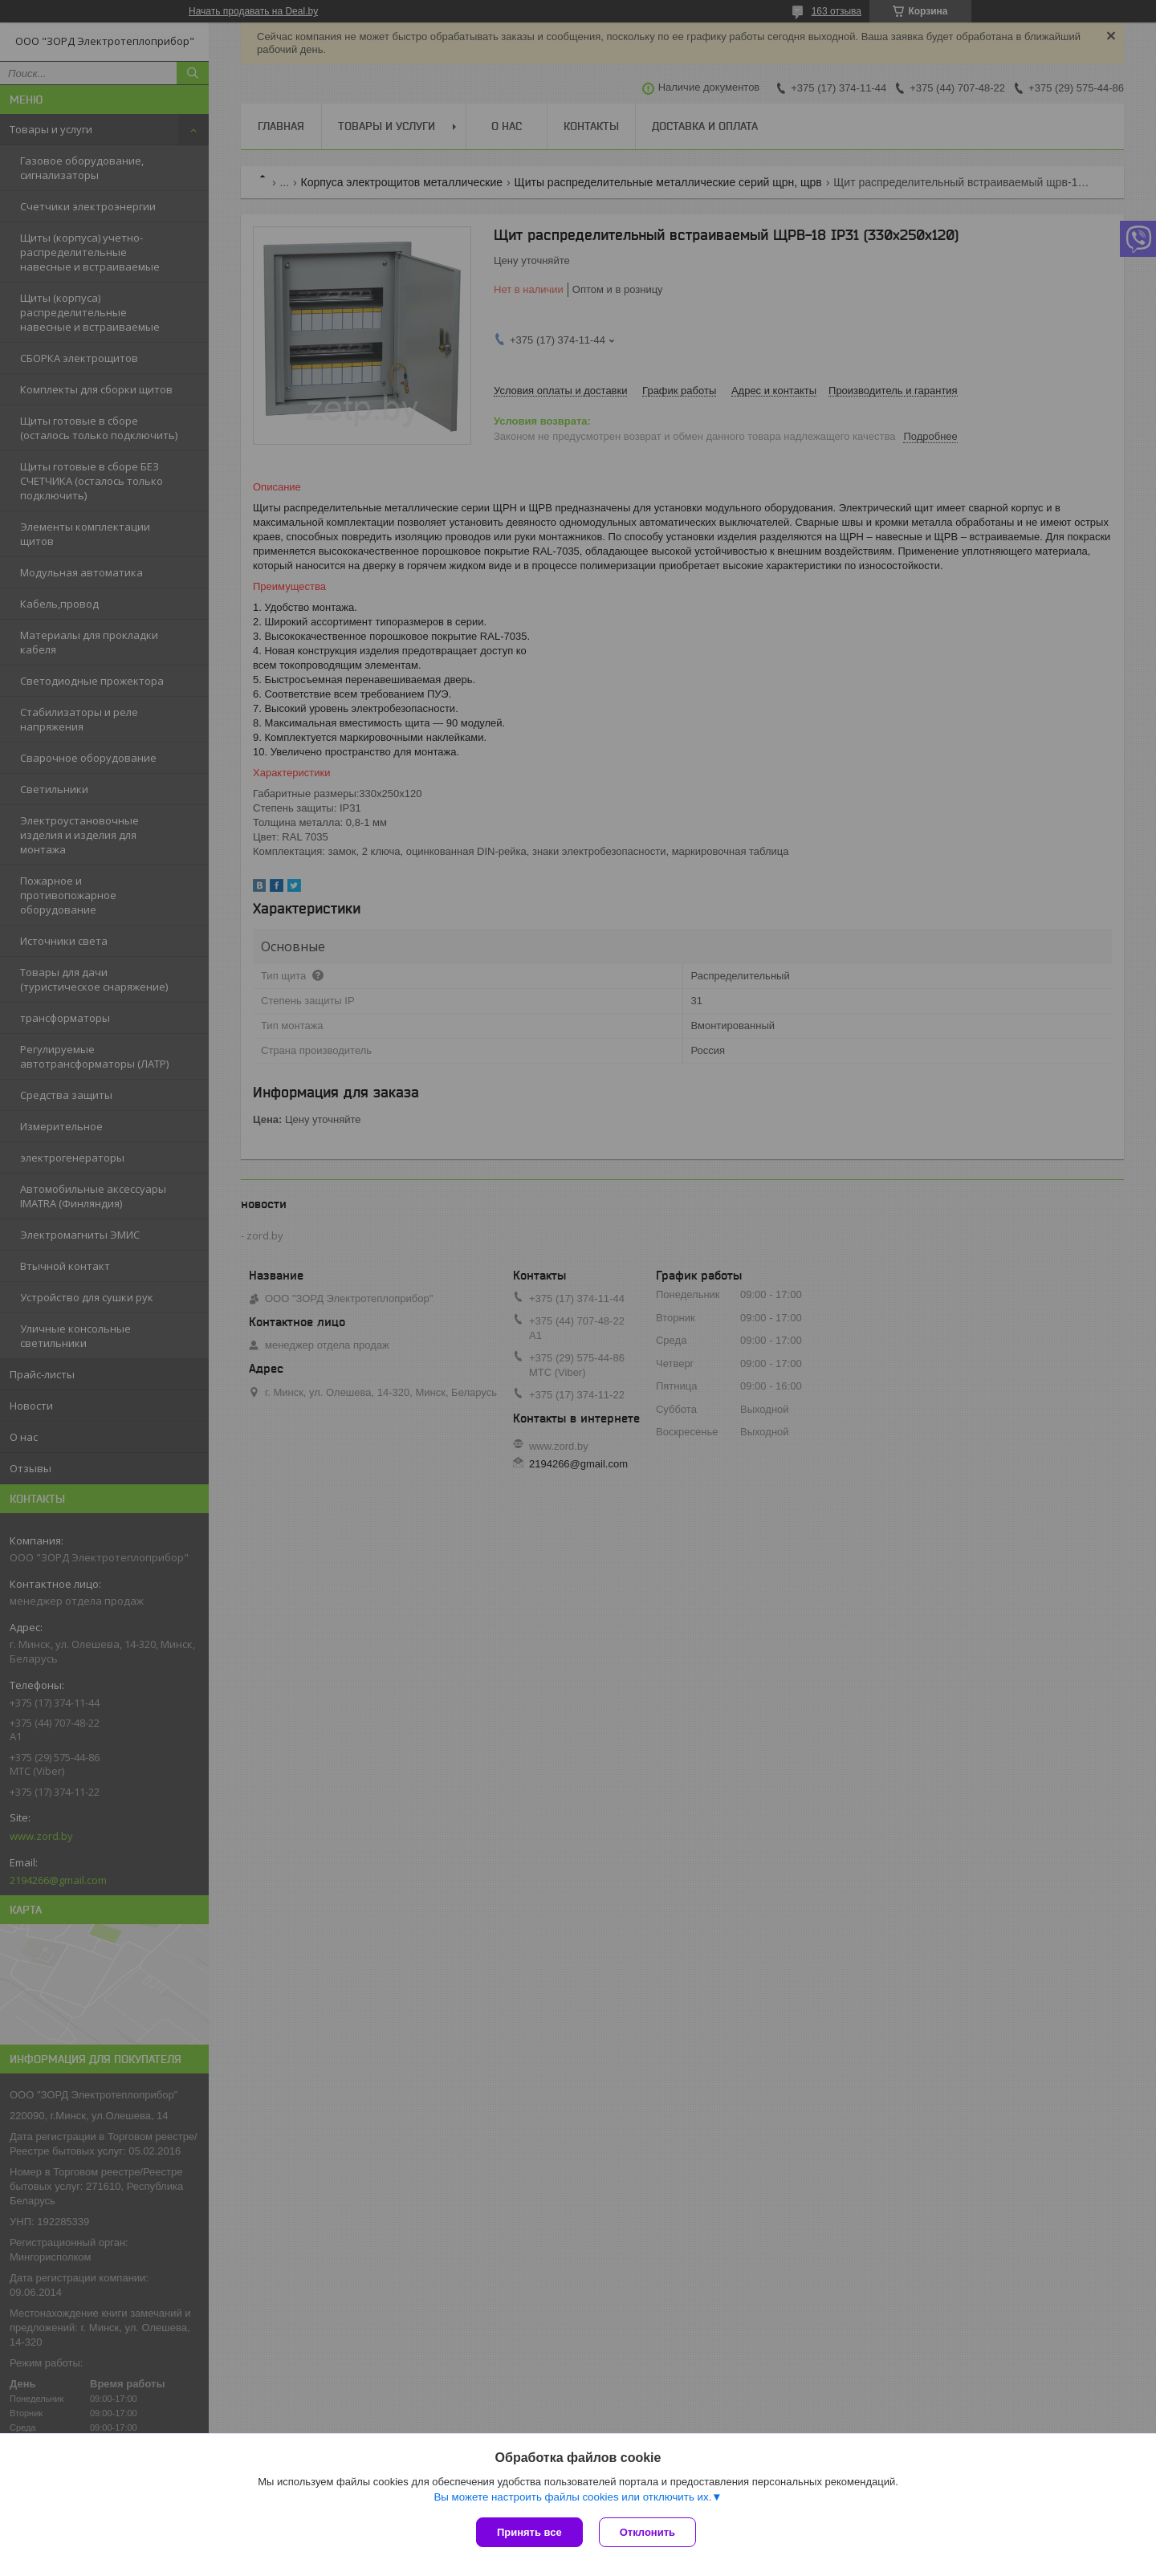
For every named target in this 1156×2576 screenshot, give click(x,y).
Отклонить (647, 2532)
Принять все (529, 2532)
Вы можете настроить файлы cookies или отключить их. (572, 2497)
